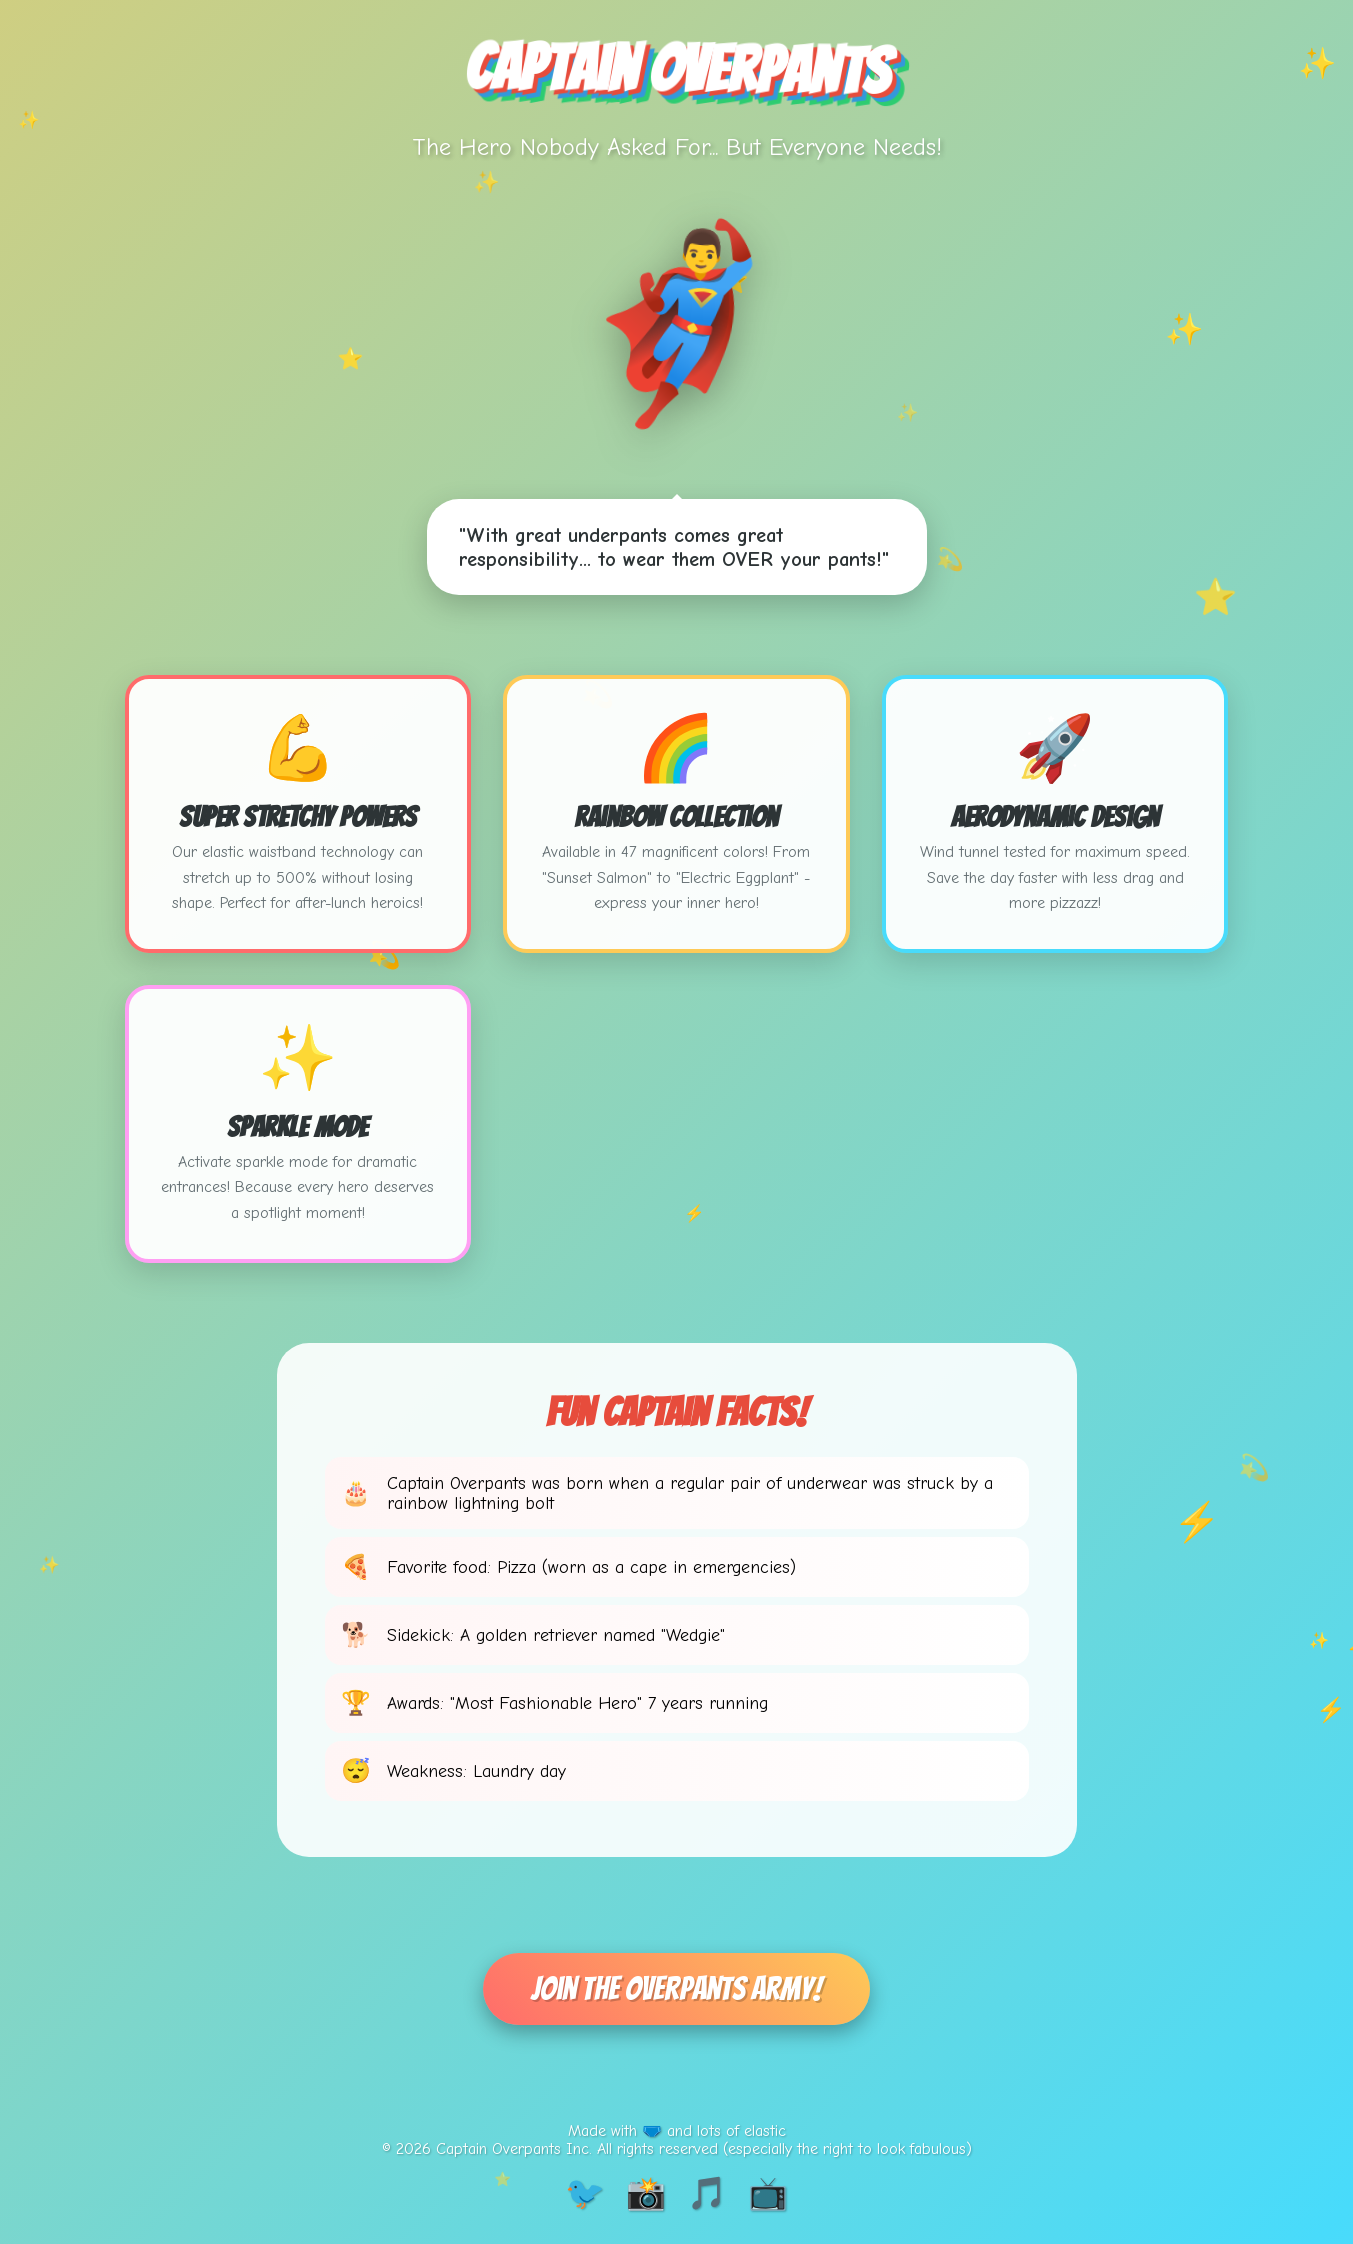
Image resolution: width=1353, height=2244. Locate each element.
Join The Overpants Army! (676, 1989)
